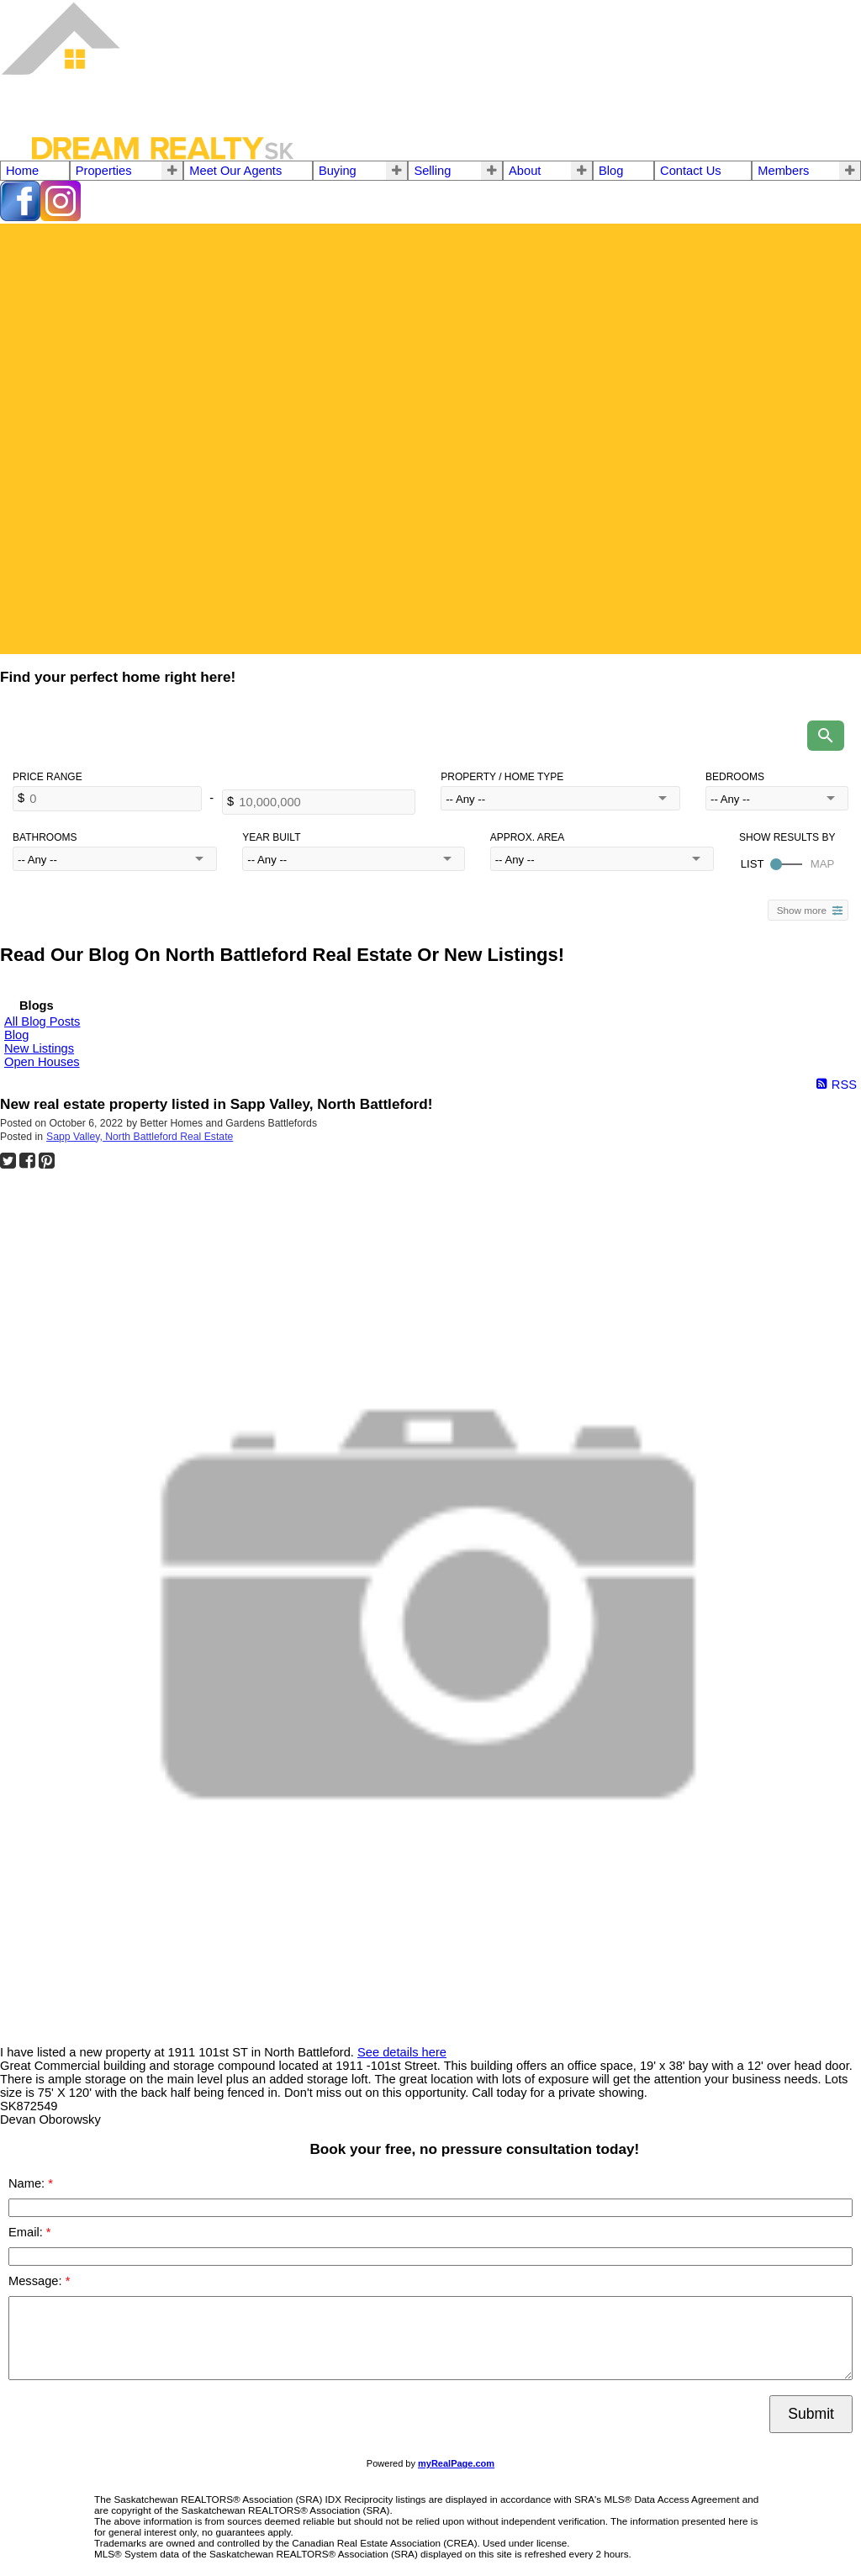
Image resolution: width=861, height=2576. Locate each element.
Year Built (271, 837)
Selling (432, 170)
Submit (811, 2413)
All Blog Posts (42, 1021)
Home (22, 170)
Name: (28, 2183)
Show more (802, 910)
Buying (338, 170)
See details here (401, 2052)
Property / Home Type (502, 777)
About (525, 170)
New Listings (39, 1048)
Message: (37, 2281)
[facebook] (20, 217)
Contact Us (690, 170)
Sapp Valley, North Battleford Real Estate (139, 1137)
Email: (27, 2232)
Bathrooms (45, 837)
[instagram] (60, 217)
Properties (104, 170)
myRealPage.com (456, 2463)
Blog (611, 170)
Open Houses (42, 1062)
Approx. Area (527, 837)
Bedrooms (734, 777)
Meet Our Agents (235, 170)
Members (783, 170)
